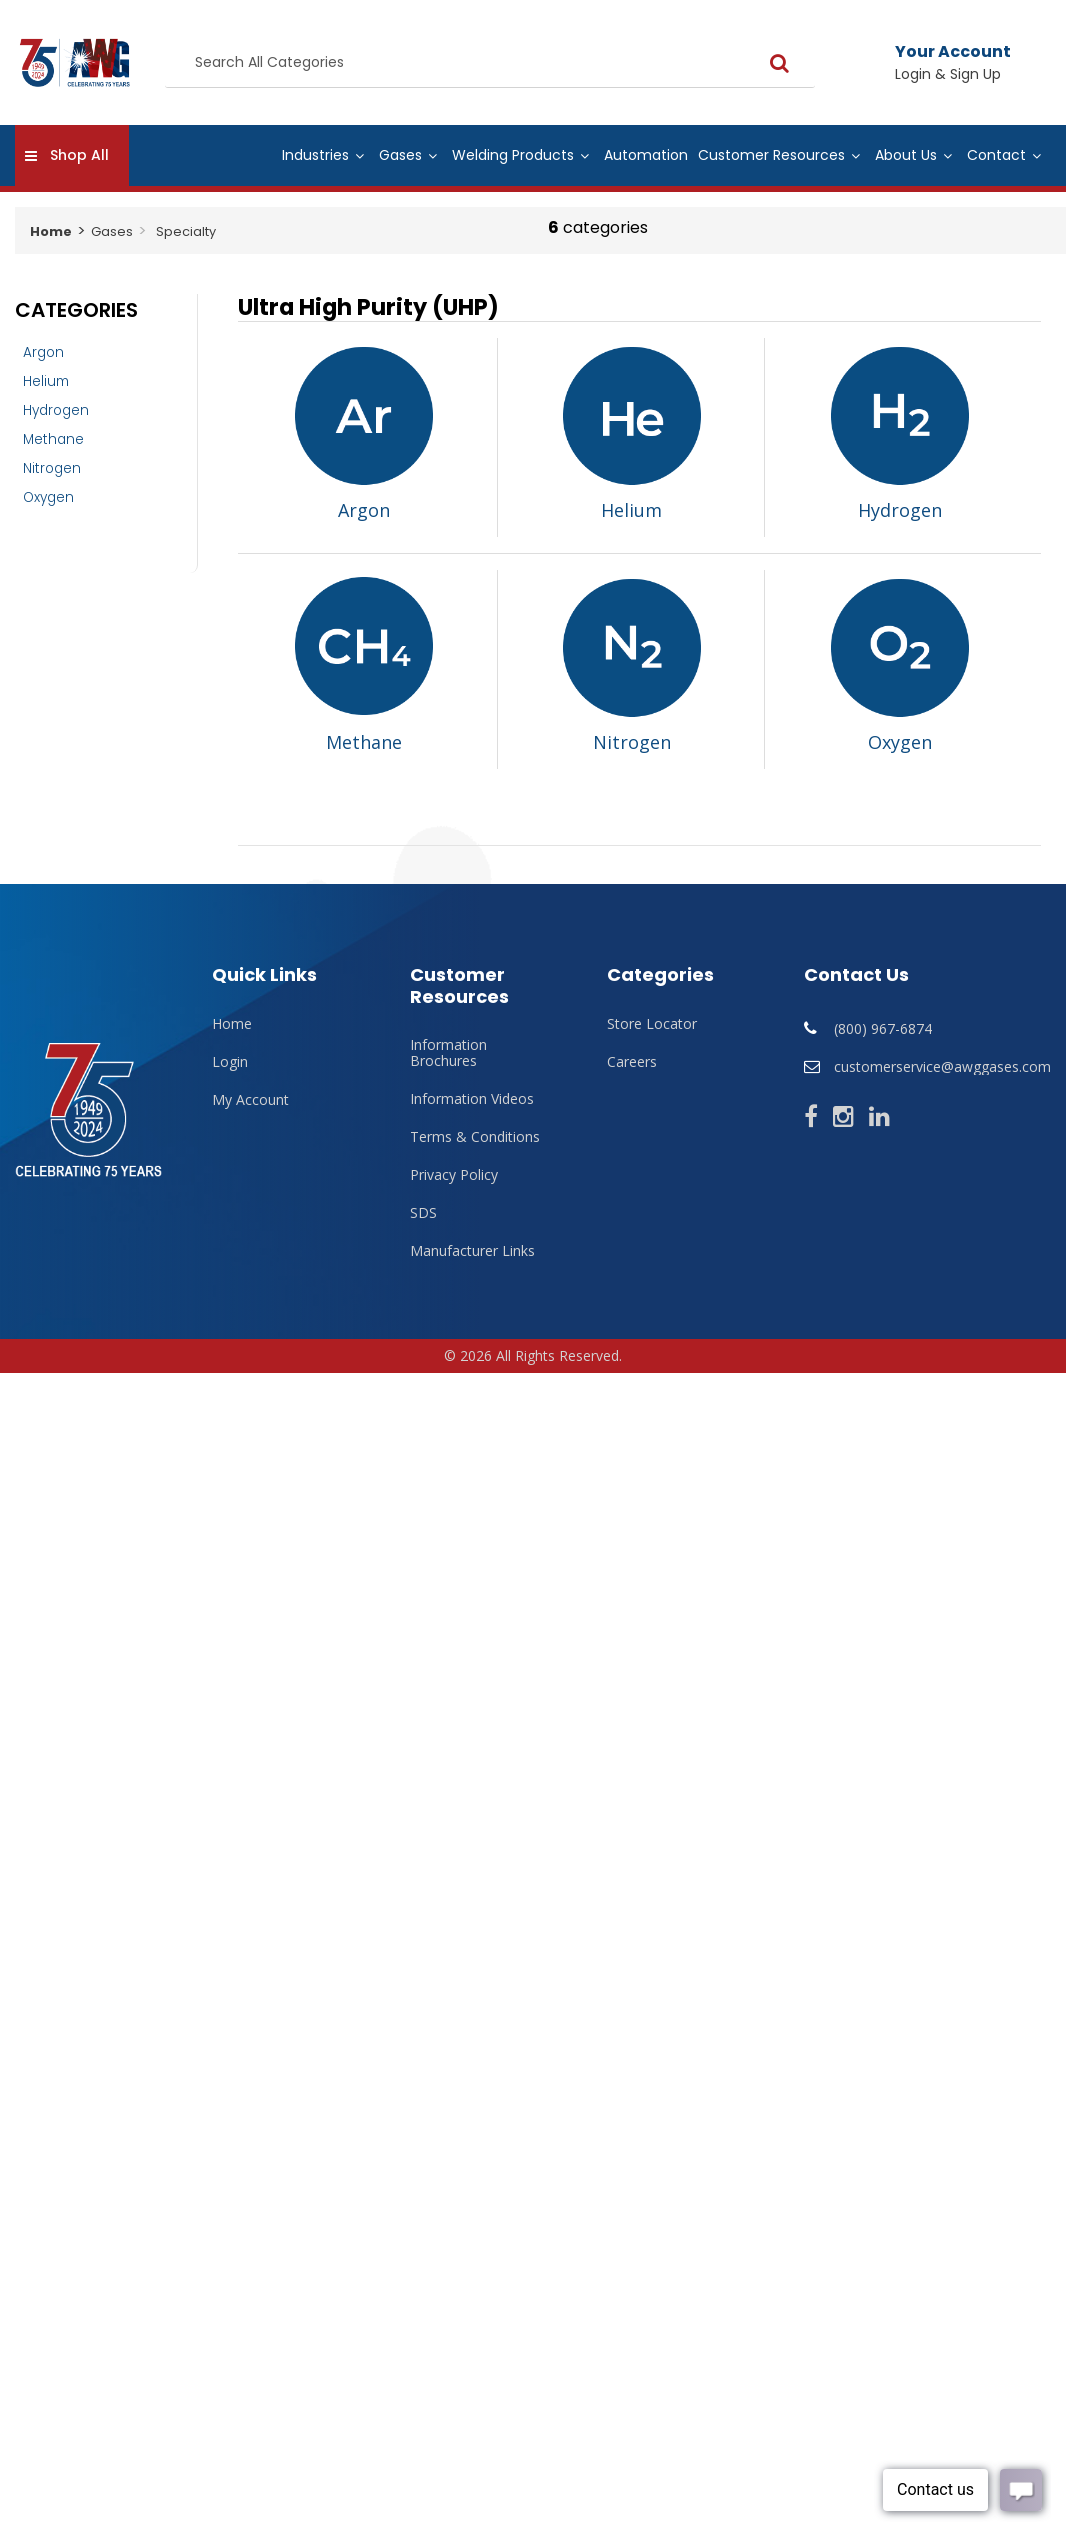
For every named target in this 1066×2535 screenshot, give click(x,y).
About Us (906, 155)
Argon (43, 352)
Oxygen (48, 497)
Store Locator (652, 1024)
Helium (46, 381)
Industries (315, 155)
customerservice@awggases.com (942, 1066)
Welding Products (513, 155)
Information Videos (472, 1099)
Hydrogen (56, 410)
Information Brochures (448, 1053)
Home (51, 231)
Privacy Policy (454, 1175)
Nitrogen (52, 468)
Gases (400, 155)
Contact (996, 155)
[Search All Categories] (473, 63)
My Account (250, 1100)
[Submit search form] (745, 62)
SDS (423, 1213)
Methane (53, 439)
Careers (632, 1062)
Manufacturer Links (472, 1251)
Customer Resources (771, 155)
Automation (646, 155)
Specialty (186, 231)
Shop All (79, 155)
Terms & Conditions (475, 1137)
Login (230, 1062)
